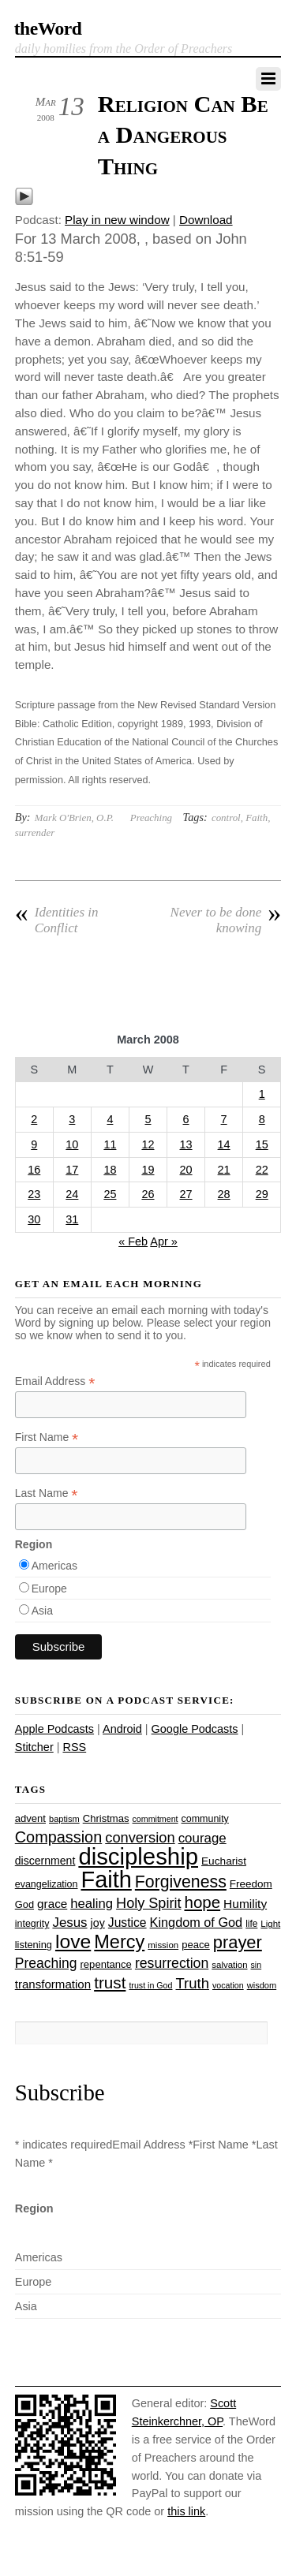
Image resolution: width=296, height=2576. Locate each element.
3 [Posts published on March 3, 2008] (72, 1119)
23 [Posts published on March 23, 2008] (34, 1194)
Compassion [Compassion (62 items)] (58, 1837)
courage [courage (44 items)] (202, 1838)
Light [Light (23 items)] (270, 1923)
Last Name (46, 1493)
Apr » (164, 1241)
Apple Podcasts (54, 1729)
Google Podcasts (195, 1729)
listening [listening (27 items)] (33, 1945)
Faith (256, 817)
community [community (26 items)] (205, 1818)
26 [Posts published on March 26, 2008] (147, 1194)
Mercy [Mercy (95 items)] (119, 1942)
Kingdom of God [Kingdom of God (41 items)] (196, 1922)
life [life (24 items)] (251, 1923)
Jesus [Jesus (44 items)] (69, 1922)
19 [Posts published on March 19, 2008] (147, 1169)
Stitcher (34, 1747)
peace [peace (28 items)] (196, 1945)
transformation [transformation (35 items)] (53, 1984)
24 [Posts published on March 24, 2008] (72, 1194)
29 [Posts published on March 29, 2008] (262, 1194)
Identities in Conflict (57, 920)
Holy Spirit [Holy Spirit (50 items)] (148, 1903)
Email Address (55, 1381)
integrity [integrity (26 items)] (32, 1923)
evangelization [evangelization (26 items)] (46, 1884)
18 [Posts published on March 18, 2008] (109, 1169)
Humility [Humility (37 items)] (245, 1903)
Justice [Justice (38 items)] (127, 1922)
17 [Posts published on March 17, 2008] (72, 1169)
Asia (42, 1610)
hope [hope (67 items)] (202, 1902)
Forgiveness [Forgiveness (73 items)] (181, 1881)
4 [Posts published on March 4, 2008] (110, 1119)
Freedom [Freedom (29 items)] (251, 1884)
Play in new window (117, 219)
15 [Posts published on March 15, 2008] (262, 1144)
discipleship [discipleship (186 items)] (138, 1856)
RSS (74, 1747)
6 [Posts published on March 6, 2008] (186, 1119)
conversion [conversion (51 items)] (139, 1837)
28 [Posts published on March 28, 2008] (224, 1194)
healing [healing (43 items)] (91, 1903)
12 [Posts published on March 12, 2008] (147, 1144)
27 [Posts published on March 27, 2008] (186, 1194)
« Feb (133, 1241)
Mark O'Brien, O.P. (74, 817)
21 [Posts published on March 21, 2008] (224, 1169)
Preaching (151, 817)
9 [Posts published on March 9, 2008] (34, 1144)
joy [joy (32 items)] (98, 1923)
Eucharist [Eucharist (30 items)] (223, 1861)
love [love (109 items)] (73, 1941)
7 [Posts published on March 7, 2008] (224, 1119)
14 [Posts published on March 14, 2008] (224, 1144)
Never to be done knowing (226, 920)
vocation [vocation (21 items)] (228, 1985)
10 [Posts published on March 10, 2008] (72, 1144)
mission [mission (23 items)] (163, 1945)
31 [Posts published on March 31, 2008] (72, 1219)
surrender (34, 832)
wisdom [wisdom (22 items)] (261, 1985)
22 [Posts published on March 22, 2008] (262, 1169)
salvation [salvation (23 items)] (229, 1964)
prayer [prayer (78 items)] (237, 1942)
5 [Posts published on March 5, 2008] (147, 1119)
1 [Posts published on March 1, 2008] (262, 1094)
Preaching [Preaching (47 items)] (46, 1963)
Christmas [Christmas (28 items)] (106, 1818)
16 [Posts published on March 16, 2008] (34, 1169)
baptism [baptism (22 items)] (64, 1819)
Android (122, 1729)
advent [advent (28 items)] (30, 1818)
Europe (49, 1588)
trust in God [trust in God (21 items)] (150, 1985)
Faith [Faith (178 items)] (106, 1879)
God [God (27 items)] (24, 1904)
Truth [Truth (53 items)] (192, 1983)
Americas (54, 1565)
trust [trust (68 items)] (110, 1982)
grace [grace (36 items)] (52, 1903)
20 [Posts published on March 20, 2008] (186, 1169)
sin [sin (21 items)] (256, 1964)
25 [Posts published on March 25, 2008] (109, 1194)
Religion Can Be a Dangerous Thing (183, 135)
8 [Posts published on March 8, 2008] (262, 1119)
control (226, 817)
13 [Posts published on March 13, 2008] (186, 1144)
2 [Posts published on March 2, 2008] (34, 1119)
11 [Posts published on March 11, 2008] (109, 1144)
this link (186, 2511)
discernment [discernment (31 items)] (45, 1860)
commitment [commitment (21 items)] (155, 1819)
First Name (47, 1437)
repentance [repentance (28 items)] (106, 1964)
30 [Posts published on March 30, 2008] (34, 1219)
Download (206, 219)
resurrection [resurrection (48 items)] (171, 1963)
